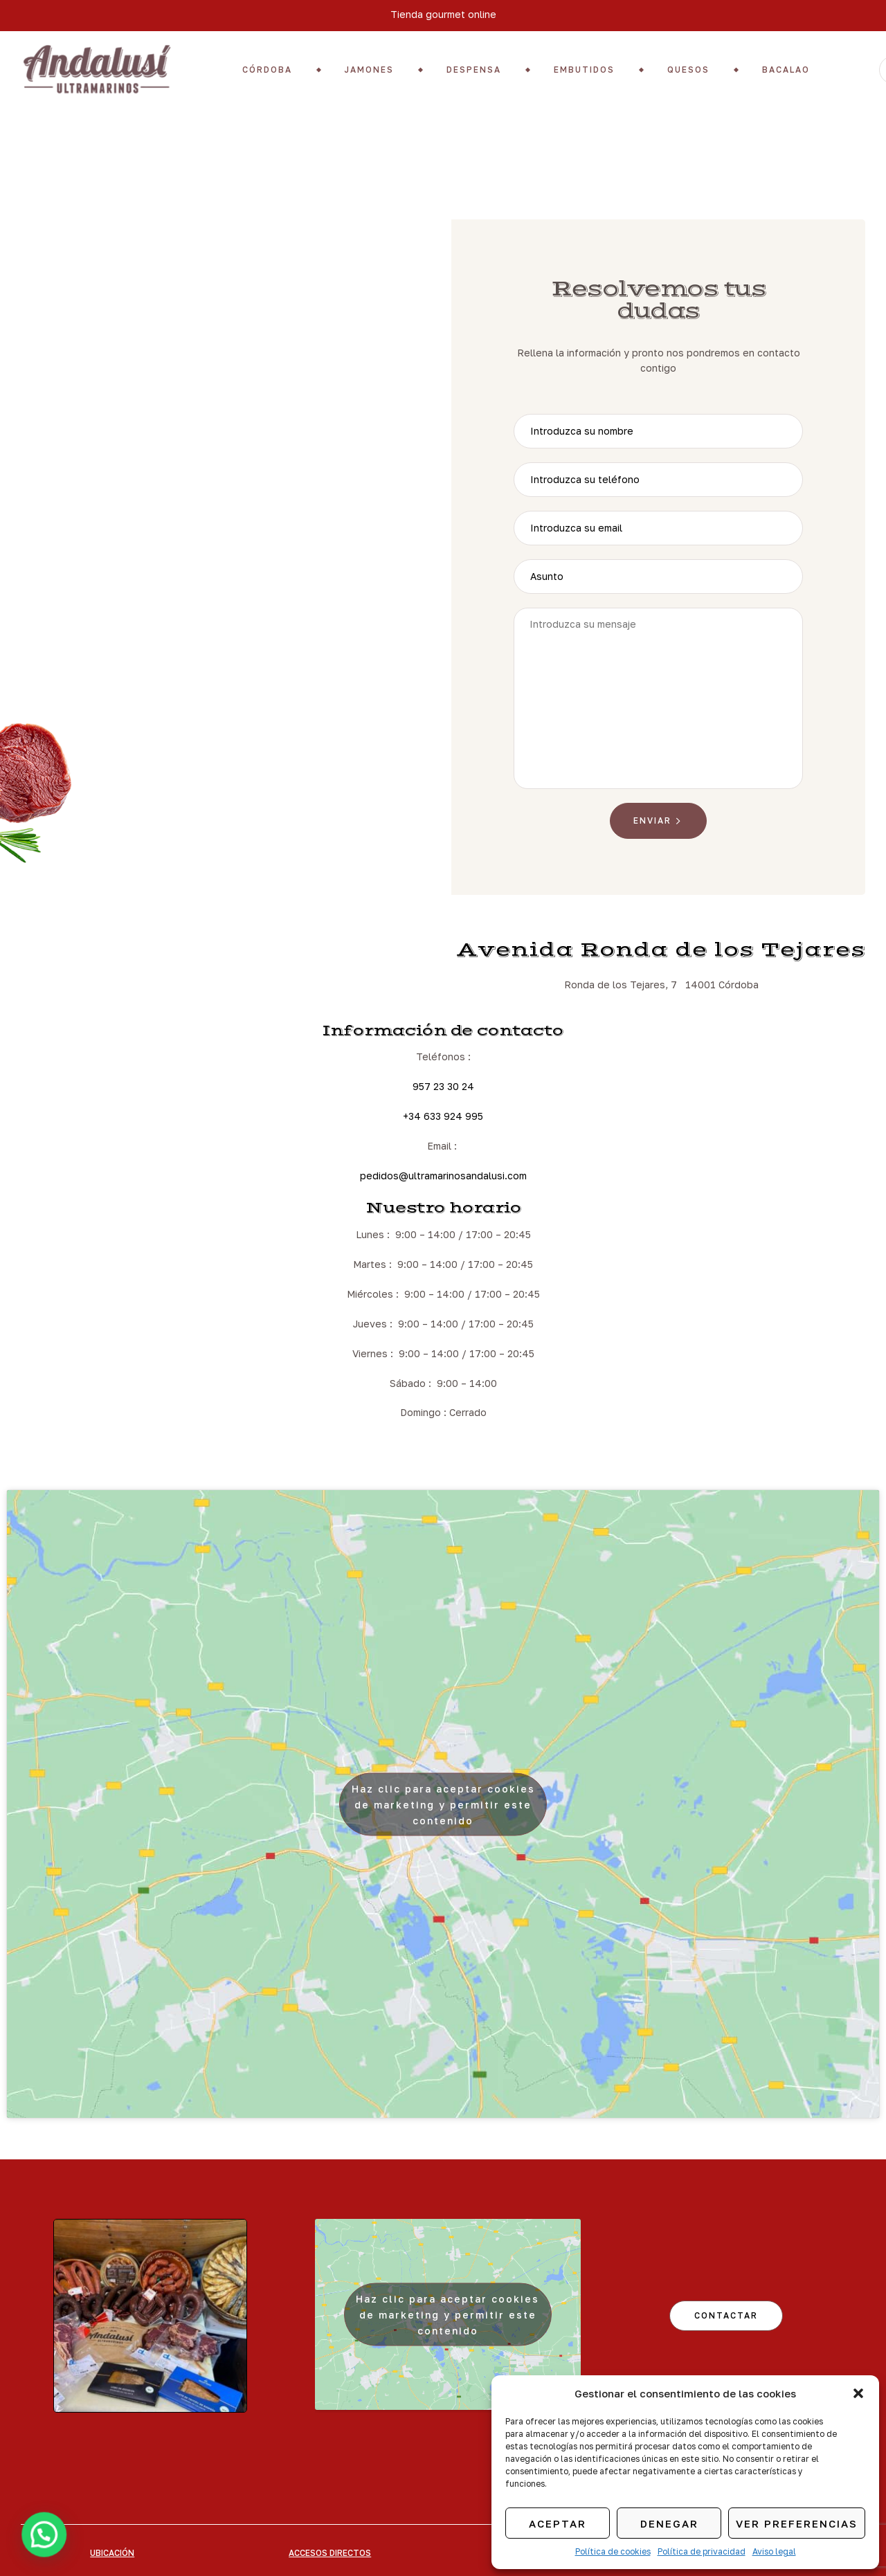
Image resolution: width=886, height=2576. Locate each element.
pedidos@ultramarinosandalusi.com (443, 1175)
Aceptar (557, 2523)
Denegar (669, 2523)
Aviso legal (774, 2551)
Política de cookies (613, 2551)
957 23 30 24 (443, 1086)
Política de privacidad (701, 2551)
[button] (858, 2393)
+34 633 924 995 (443, 1116)
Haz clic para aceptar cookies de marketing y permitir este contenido (443, 1804)
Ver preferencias (797, 2523)
